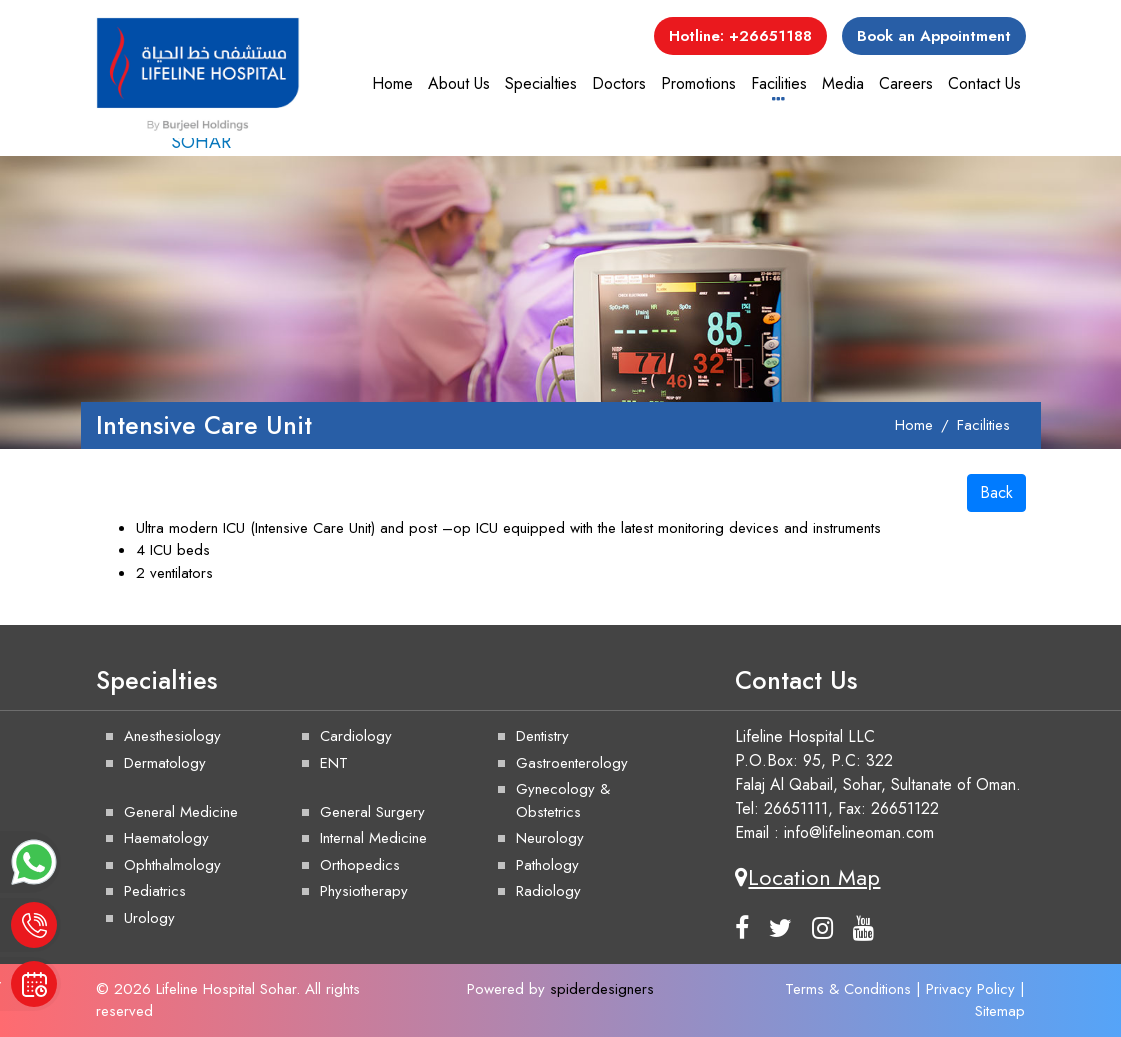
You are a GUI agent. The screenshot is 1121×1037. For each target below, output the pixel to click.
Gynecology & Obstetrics (563, 800)
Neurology (550, 838)
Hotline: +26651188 (740, 36)
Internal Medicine (373, 838)
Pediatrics (155, 891)
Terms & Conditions (848, 989)
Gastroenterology (572, 763)
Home (392, 83)
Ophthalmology (172, 865)
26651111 (796, 808)
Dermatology (165, 763)
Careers (906, 83)
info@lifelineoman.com (859, 832)
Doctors (619, 83)
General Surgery (372, 812)
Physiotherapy (364, 891)
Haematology (166, 838)
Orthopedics (360, 865)
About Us (459, 83)
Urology (149, 918)
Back (996, 492)
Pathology (547, 865)
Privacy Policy (970, 989)
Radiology (548, 891)
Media (843, 83)
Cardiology (356, 736)
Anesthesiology (172, 736)
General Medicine (181, 812)
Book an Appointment (934, 36)
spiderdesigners (602, 989)
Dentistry (542, 736)
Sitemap (1000, 1011)
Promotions (698, 83)
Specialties (541, 83)
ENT (334, 763)
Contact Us (984, 83)
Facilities (779, 83)
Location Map (807, 877)
